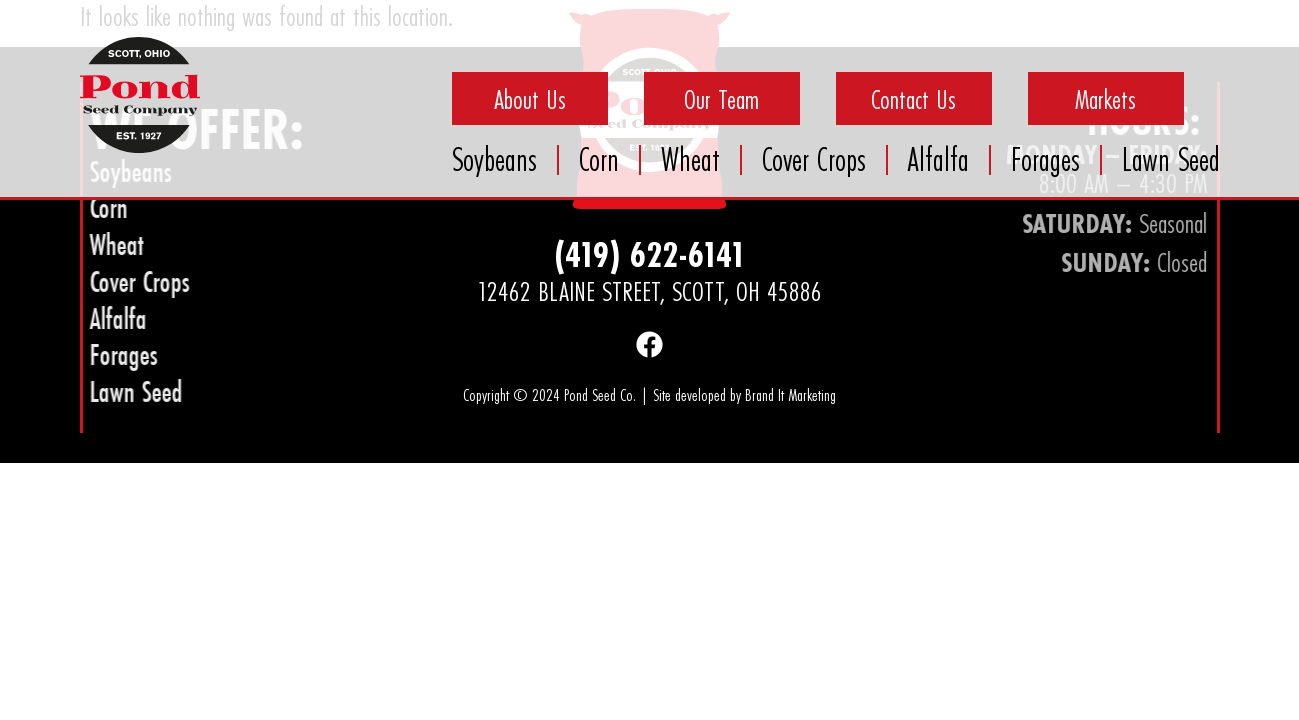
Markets (1105, 99)
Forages (1045, 160)
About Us (530, 99)
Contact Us (913, 99)
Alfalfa (938, 160)
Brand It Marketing (790, 394)
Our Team (721, 99)
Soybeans (494, 160)
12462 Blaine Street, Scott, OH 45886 (649, 291)
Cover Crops (814, 160)
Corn (599, 160)
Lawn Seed (1171, 160)
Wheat (690, 160)
